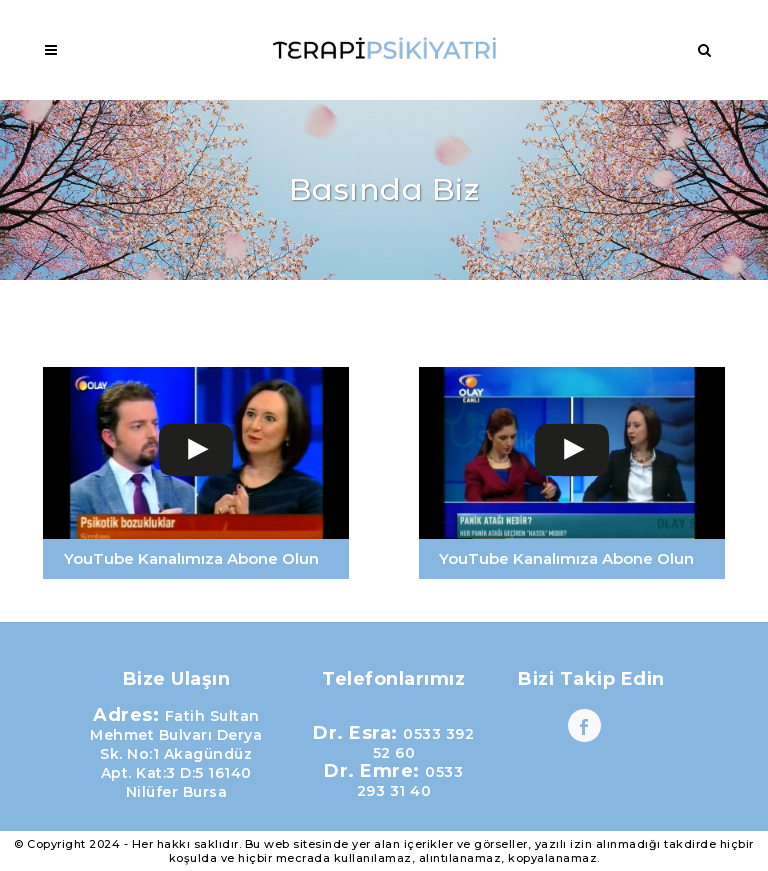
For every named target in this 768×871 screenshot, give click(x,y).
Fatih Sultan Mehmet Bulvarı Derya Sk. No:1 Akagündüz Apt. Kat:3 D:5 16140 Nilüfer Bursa (176, 754)
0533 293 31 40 (410, 781)
